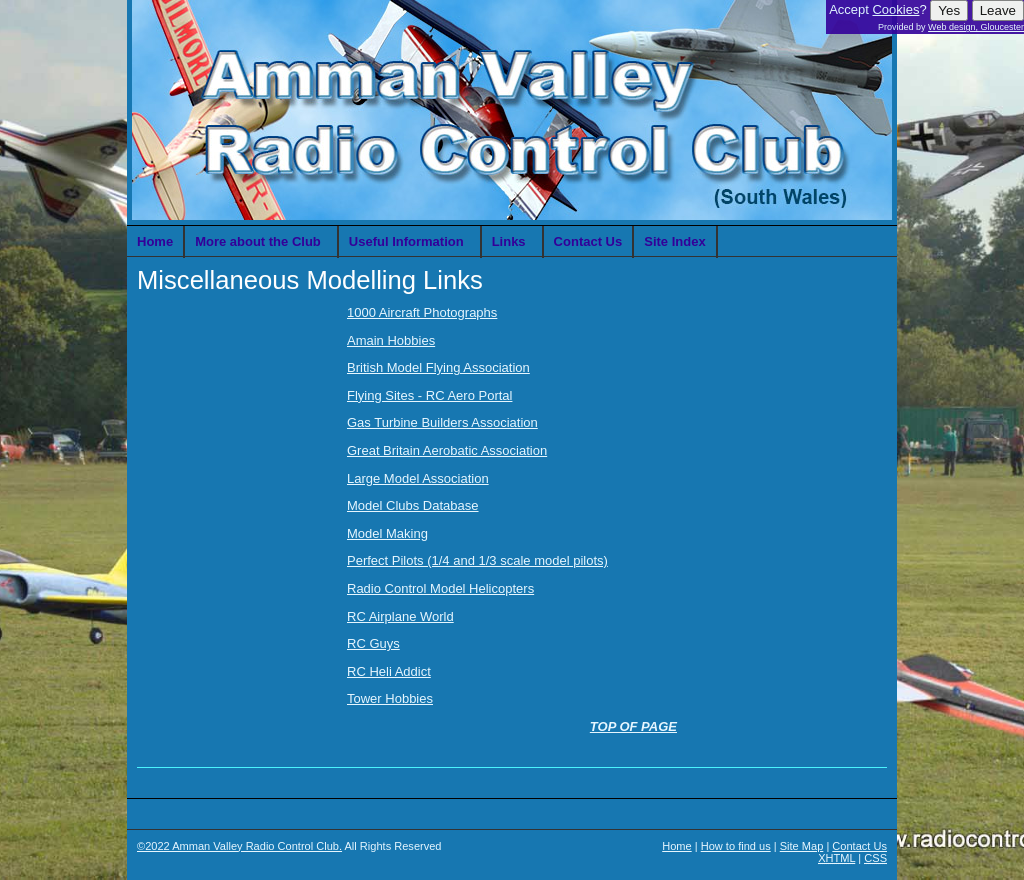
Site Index (674, 241)
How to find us (736, 846)
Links (509, 241)
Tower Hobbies (390, 698)
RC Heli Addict (389, 671)
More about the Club (258, 241)
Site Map (802, 846)
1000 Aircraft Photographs (422, 312)
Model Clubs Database (413, 505)
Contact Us (588, 241)
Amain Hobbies (391, 340)
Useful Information (406, 241)
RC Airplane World (400, 616)
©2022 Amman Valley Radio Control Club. (239, 846)
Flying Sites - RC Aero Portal (429, 395)
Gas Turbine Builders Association (442, 422)
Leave (998, 10)
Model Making (387, 533)
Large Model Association (418, 478)
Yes (949, 10)
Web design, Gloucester (976, 27)
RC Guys (373, 643)
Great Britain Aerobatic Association (447, 450)
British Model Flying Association (438, 367)
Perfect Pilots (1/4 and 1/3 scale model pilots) (477, 560)
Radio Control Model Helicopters (440, 588)
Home (155, 241)
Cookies (895, 9)
